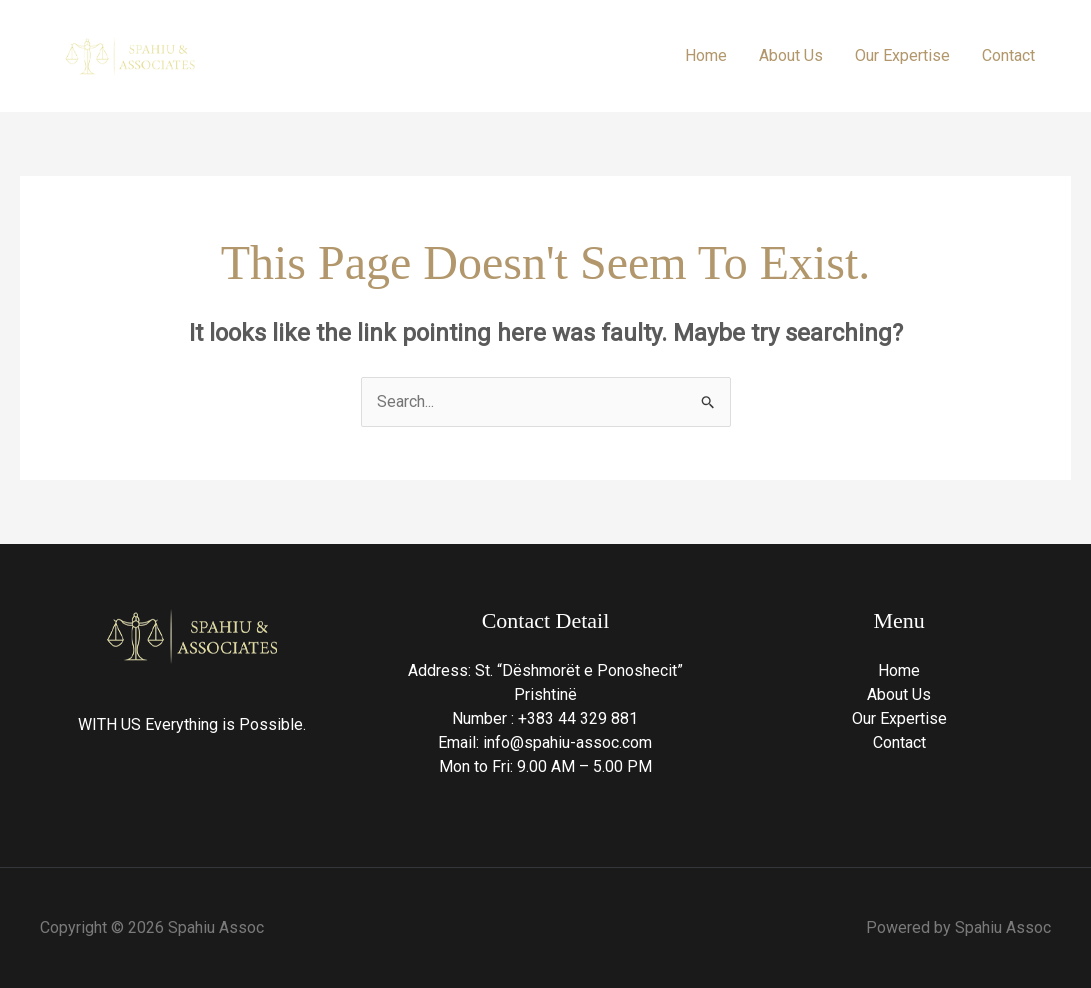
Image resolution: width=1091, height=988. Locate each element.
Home (706, 55)
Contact (1008, 55)
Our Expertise (902, 55)
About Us (791, 55)
